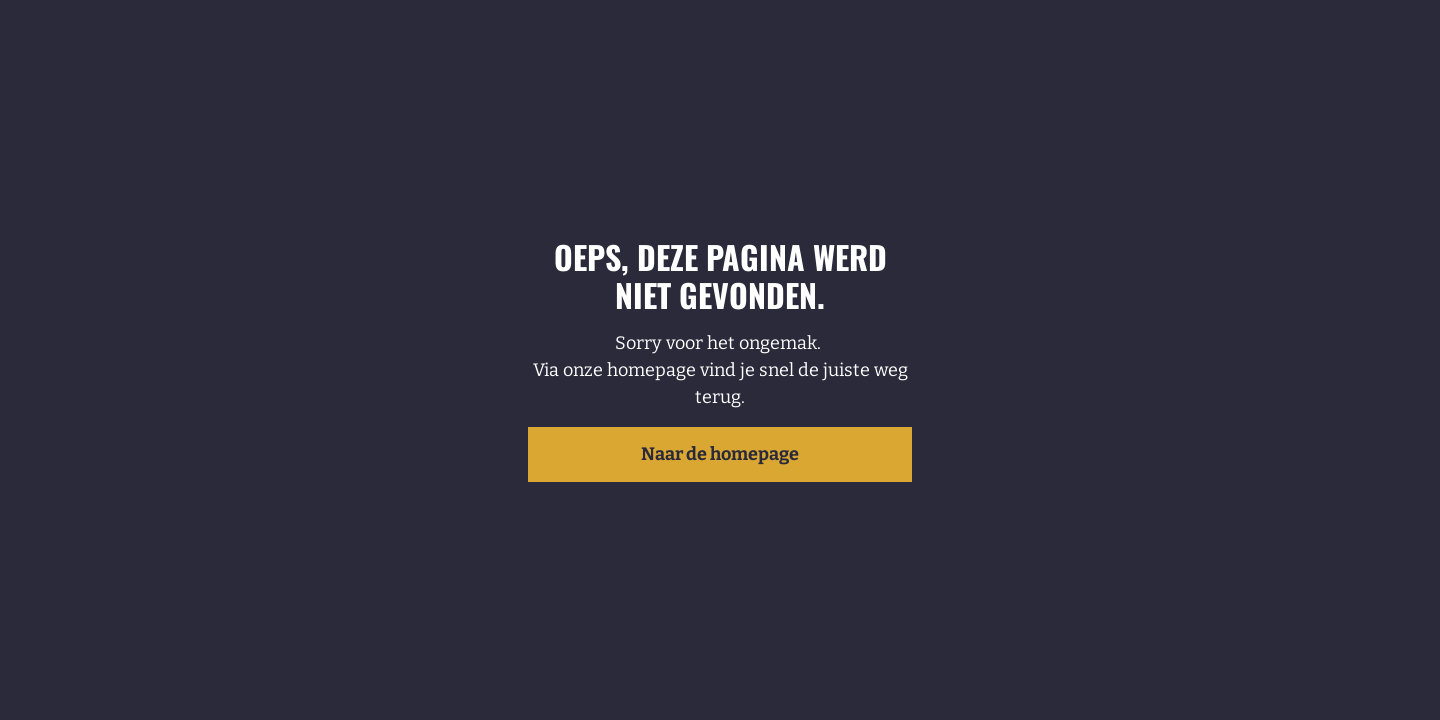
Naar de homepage (720, 454)
